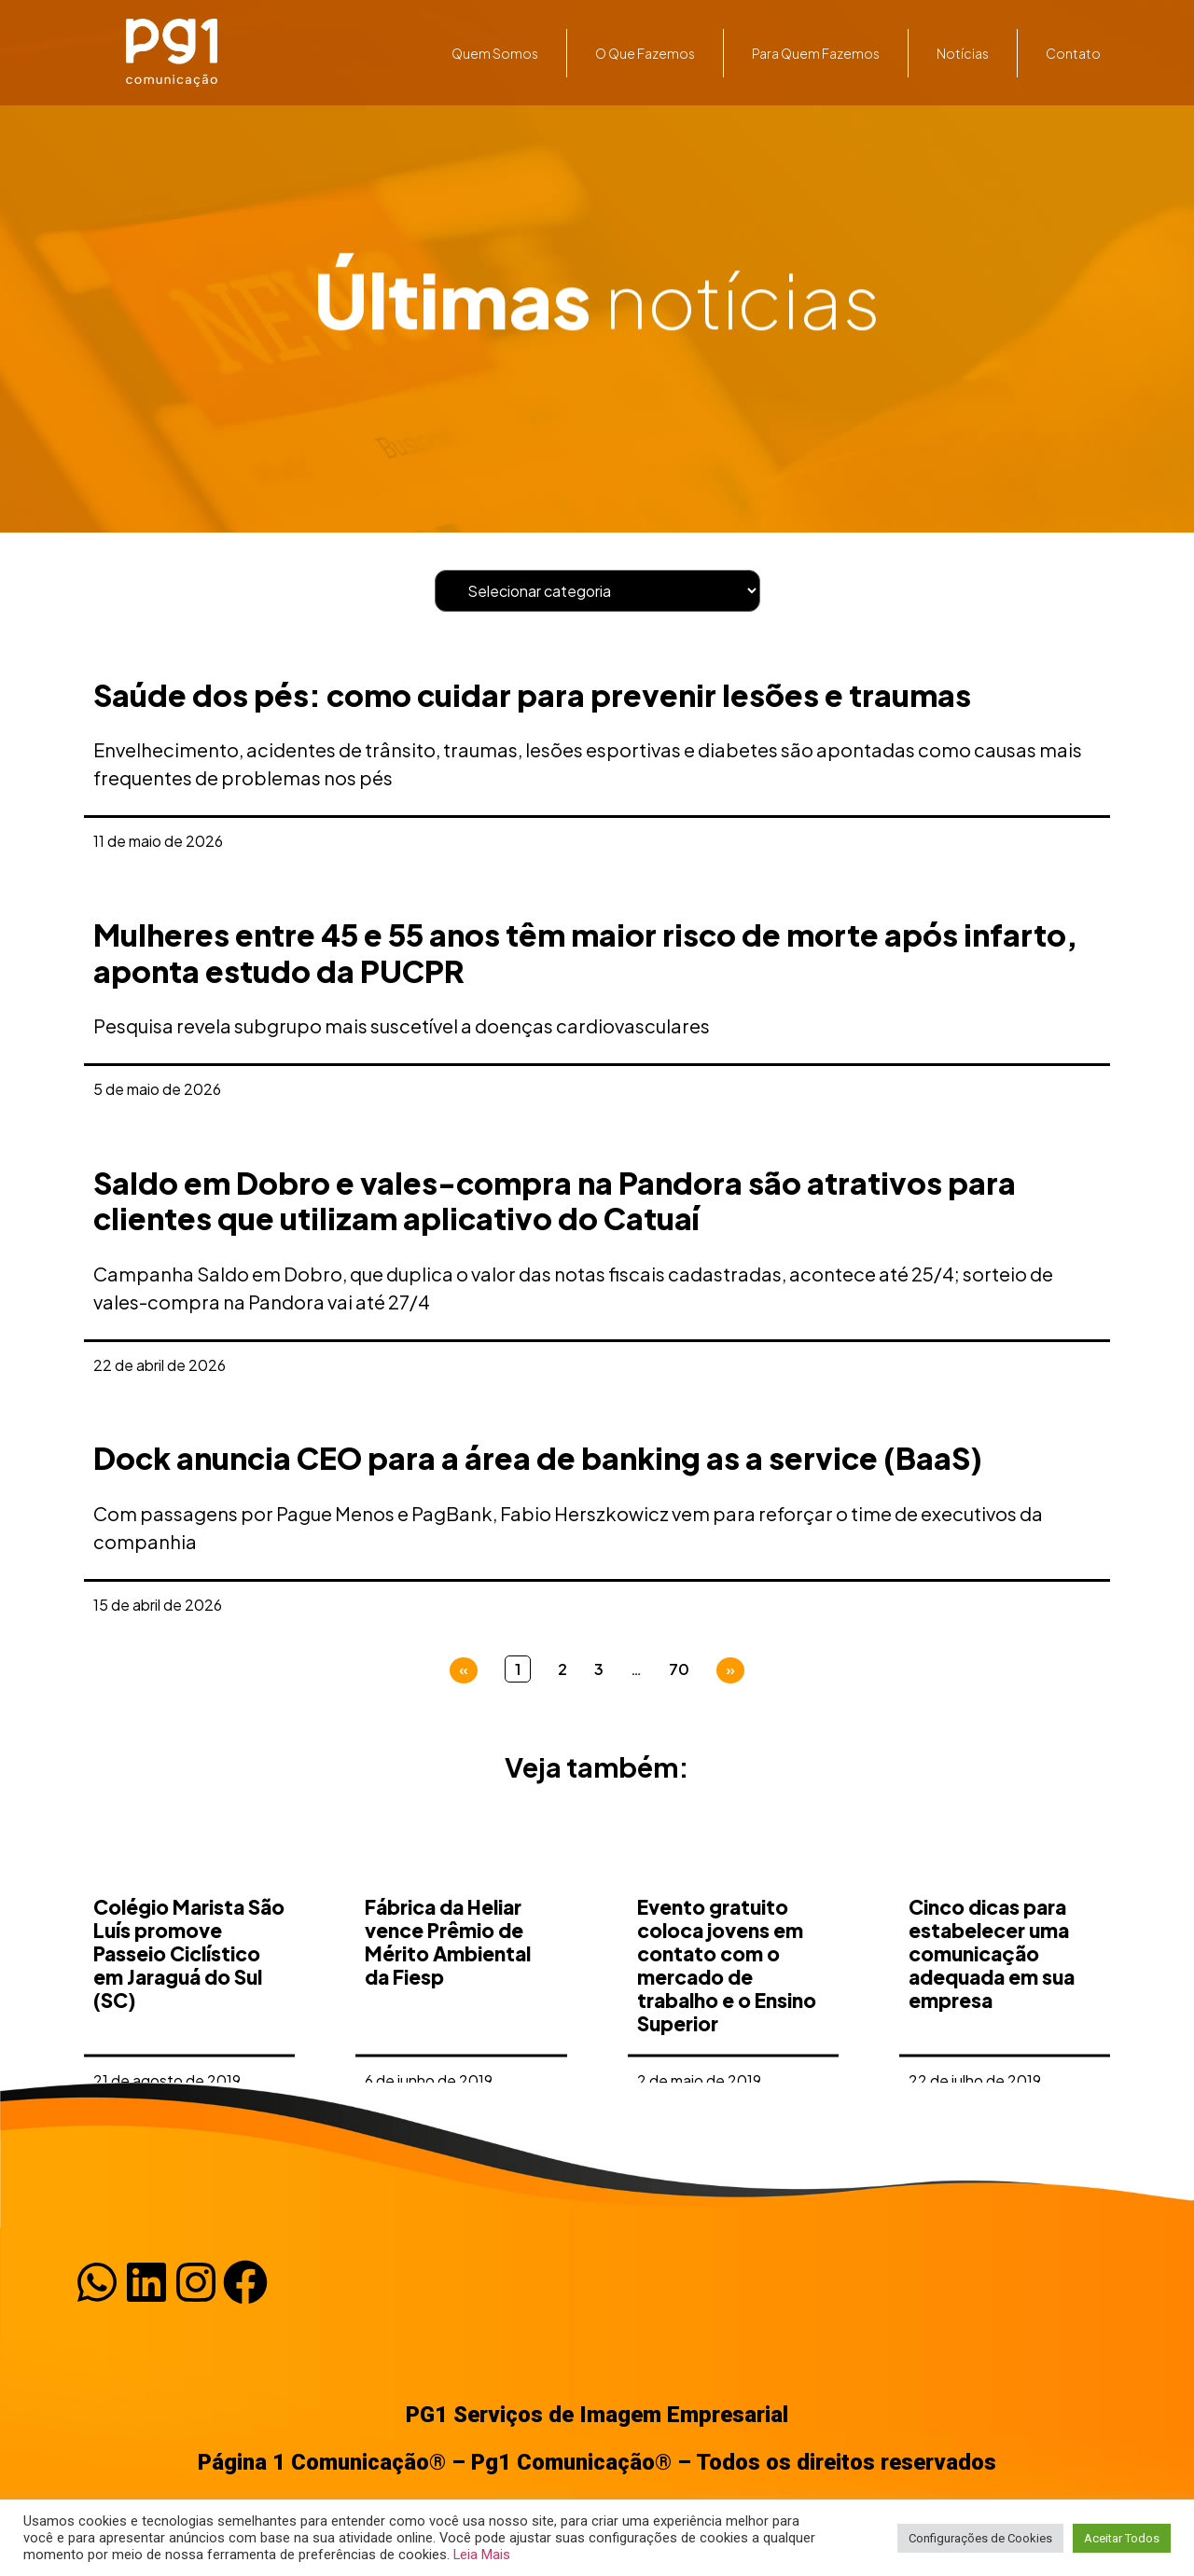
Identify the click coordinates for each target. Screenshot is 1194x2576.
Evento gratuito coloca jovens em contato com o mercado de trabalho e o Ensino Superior (726, 2028)
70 (679, 1669)
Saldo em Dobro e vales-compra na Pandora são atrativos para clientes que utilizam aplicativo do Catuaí (554, 1200)
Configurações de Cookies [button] (980, 2538)
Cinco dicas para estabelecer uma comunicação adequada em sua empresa (992, 2016)
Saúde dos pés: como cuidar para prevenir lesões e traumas (532, 694)
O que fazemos (645, 53)
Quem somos (494, 53)
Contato (1073, 53)
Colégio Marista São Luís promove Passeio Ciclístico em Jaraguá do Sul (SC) (189, 2016)
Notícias (963, 53)
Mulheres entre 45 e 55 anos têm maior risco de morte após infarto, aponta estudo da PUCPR (585, 952)
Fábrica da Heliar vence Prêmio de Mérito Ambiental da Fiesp (448, 2005)
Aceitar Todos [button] (1121, 2538)
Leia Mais (481, 2554)
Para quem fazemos (816, 53)
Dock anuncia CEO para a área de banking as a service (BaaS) (537, 1457)
